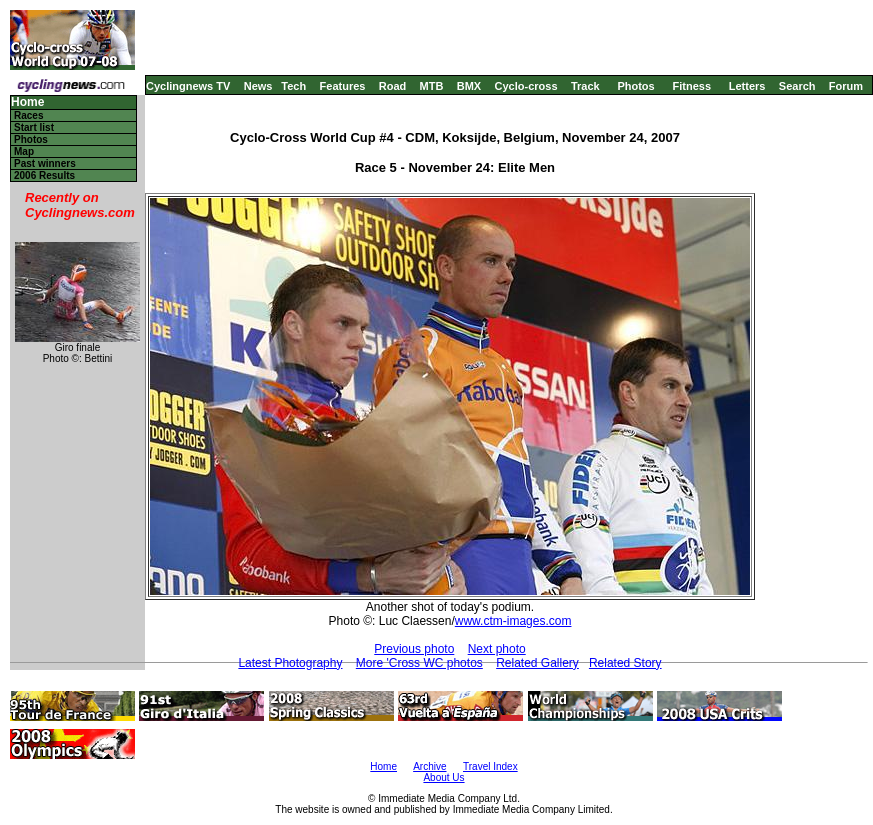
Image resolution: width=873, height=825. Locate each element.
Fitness (691, 86)
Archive (429, 766)
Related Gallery (537, 663)
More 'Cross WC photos (419, 663)
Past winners (45, 163)
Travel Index (490, 766)
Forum (846, 86)
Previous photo (414, 649)
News (258, 86)
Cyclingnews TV (188, 86)
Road (393, 86)
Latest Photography (290, 663)
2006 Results (44, 175)
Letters (747, 86)
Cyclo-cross (526, 86)
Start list (34, 127)
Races (28, 115)
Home (27, 102)
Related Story (625, 663)
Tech (293, 86)
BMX (469, 86)
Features (343, 86)
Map (24, 151)
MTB (432, 86)
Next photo (497, 649)
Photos (635, 86)
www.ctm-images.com (513, 621)
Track (585, 86)
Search (797, 86)
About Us (443, 777)
